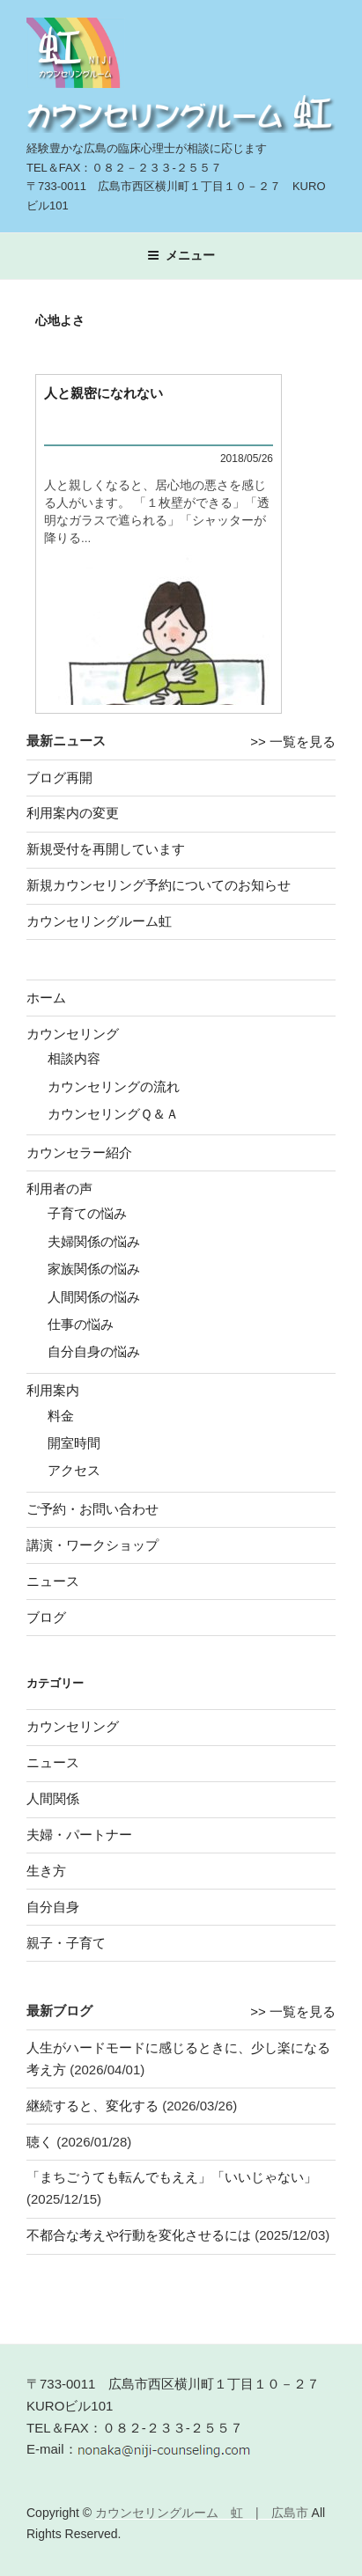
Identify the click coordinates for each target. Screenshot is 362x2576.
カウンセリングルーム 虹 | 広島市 (203, 2513)
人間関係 (52, 1798)
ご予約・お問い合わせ (92, 1508)
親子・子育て (66, 1942)
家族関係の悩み (94, 1268)
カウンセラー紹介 (79, 1152)
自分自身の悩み (94, 1351)
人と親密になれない (103, 392)
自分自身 (52, 1906)
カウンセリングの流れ (114, 1086)
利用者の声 (59, 1188)
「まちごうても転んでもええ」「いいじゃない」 (171, 2176)
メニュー (181, 255)
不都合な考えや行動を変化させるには (138, 2234)
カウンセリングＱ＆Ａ (113, 1113)
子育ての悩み (87, 1213)
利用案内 (52, 1390)
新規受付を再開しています (105, 848)
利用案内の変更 (72, 812)
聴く (39, 2141)
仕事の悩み (81, 1324)
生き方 (46, 1870)
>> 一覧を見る (293, 741)
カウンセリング (72, 1033)
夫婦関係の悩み (94, 1241)
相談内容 (74, 1058)
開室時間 (74, 1442)
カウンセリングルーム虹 (99, 921)
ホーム (46, 997)
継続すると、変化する (92, 2105)
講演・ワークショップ (92, 1545)
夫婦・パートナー (79, 1834)
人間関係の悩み (94, 1296)
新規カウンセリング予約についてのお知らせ (158, 884)
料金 (61, 1415)
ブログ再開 (59, 777)
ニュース (52, 1581)
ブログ (46, 1617)
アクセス (74, 1470)
